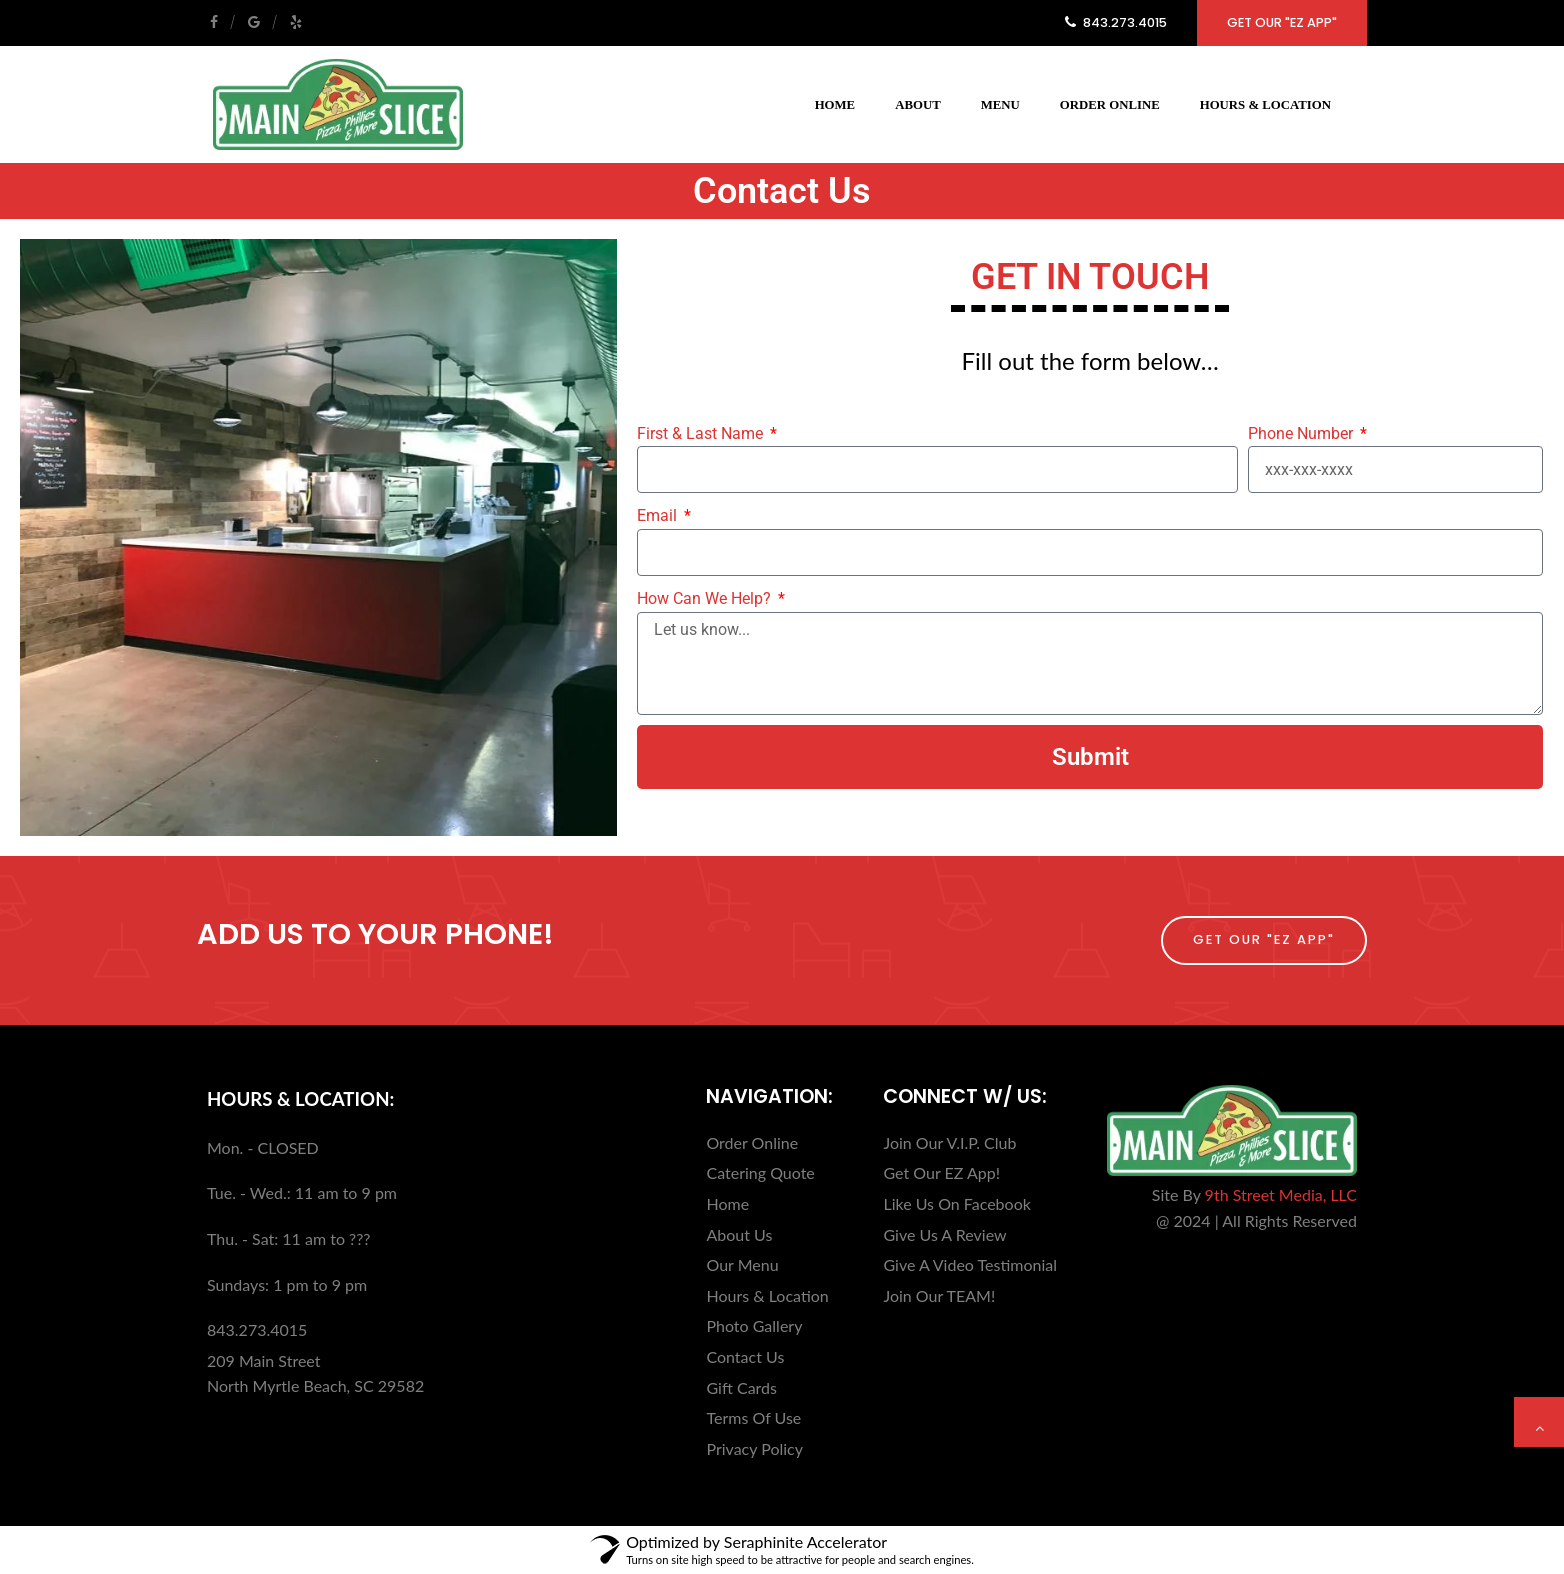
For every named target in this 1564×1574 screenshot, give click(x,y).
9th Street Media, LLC (1281, 1194)
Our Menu (742, 1264)
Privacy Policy (754, 1448)
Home (835, 105)
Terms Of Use (753, 1417)
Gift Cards (741, 1387)
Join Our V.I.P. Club (949, 1142)
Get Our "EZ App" (1282, 22)
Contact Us (745, 1356)
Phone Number (1302, 433)
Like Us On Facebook (956, 1203)
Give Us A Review (944, 1234)
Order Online (1110, 105)
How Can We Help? (706, 598)
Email (659, 515)
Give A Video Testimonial (970, 1264)
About (918, 105)
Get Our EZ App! (941, 1172)
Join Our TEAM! (939, 1295)
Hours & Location (1265, 105)
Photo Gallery (754, 1325)
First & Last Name (702, 433)
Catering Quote (760, 1172)
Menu (1000, 105)
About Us (739, 1234)
